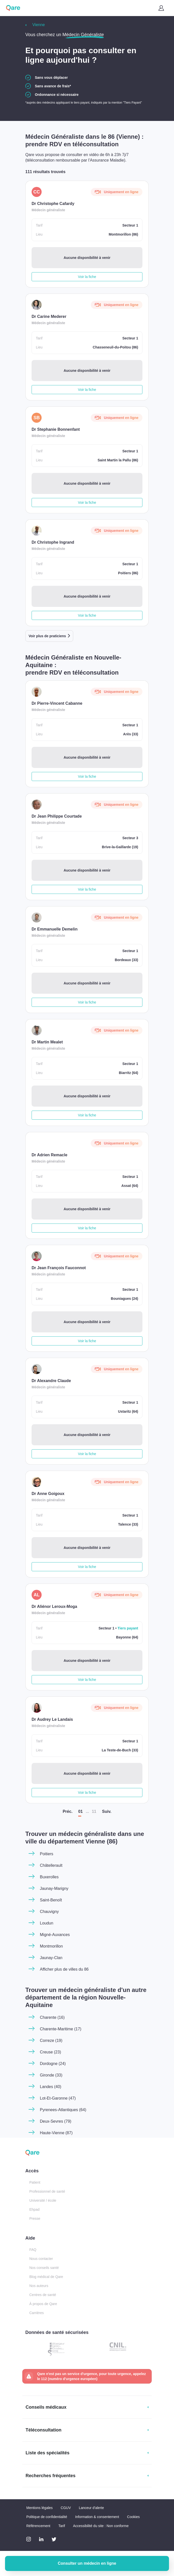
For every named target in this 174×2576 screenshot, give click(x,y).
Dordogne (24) (53, 2063)
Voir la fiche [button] (87, 277)
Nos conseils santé (44, 2268)
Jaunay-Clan (51, 1958)
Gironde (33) (51, 2075)
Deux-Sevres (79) (55, 2121)
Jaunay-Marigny (54, 1888)
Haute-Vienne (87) (56, 2133)
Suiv (106, 1811)
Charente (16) (52, 2017)
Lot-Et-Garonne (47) (58, 2098)
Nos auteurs (38, 2286)
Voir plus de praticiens (47, 636)
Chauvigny (49, 1911)
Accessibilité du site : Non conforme (101, 2526)
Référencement (38, 2526)
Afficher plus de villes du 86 (64, 1969)
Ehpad (34, 2209)
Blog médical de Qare (46, 2277)
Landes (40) (50, 2087)
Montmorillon (51, 1946)
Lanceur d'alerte (91, 2508)
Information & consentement (97, 2517)
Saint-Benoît (51, 1900)
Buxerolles (49, 1877)
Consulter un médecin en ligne (87, 2563)
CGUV (66, 2508)
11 (94, 1811)
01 (80, 1811)
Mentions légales (39, 2508)
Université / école (42, 2200)
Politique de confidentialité (46, 2517)
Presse (34, 2218)
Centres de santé (42, 2295)
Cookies (133, 2517)
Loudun (46, 1923)
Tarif (61, 2526)
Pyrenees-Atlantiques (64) (63, 2110)
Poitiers (46, 1854)
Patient (34, 2182)
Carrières (36, 2313)
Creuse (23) (50, 2052)
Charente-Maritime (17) (60, 2029)
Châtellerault (51, 1865)
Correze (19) (51, 2040)
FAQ (32, 2250)
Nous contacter (41, 2259)
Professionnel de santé (47, 2191)
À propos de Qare (43, 2304)
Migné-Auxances (55, 1935)
